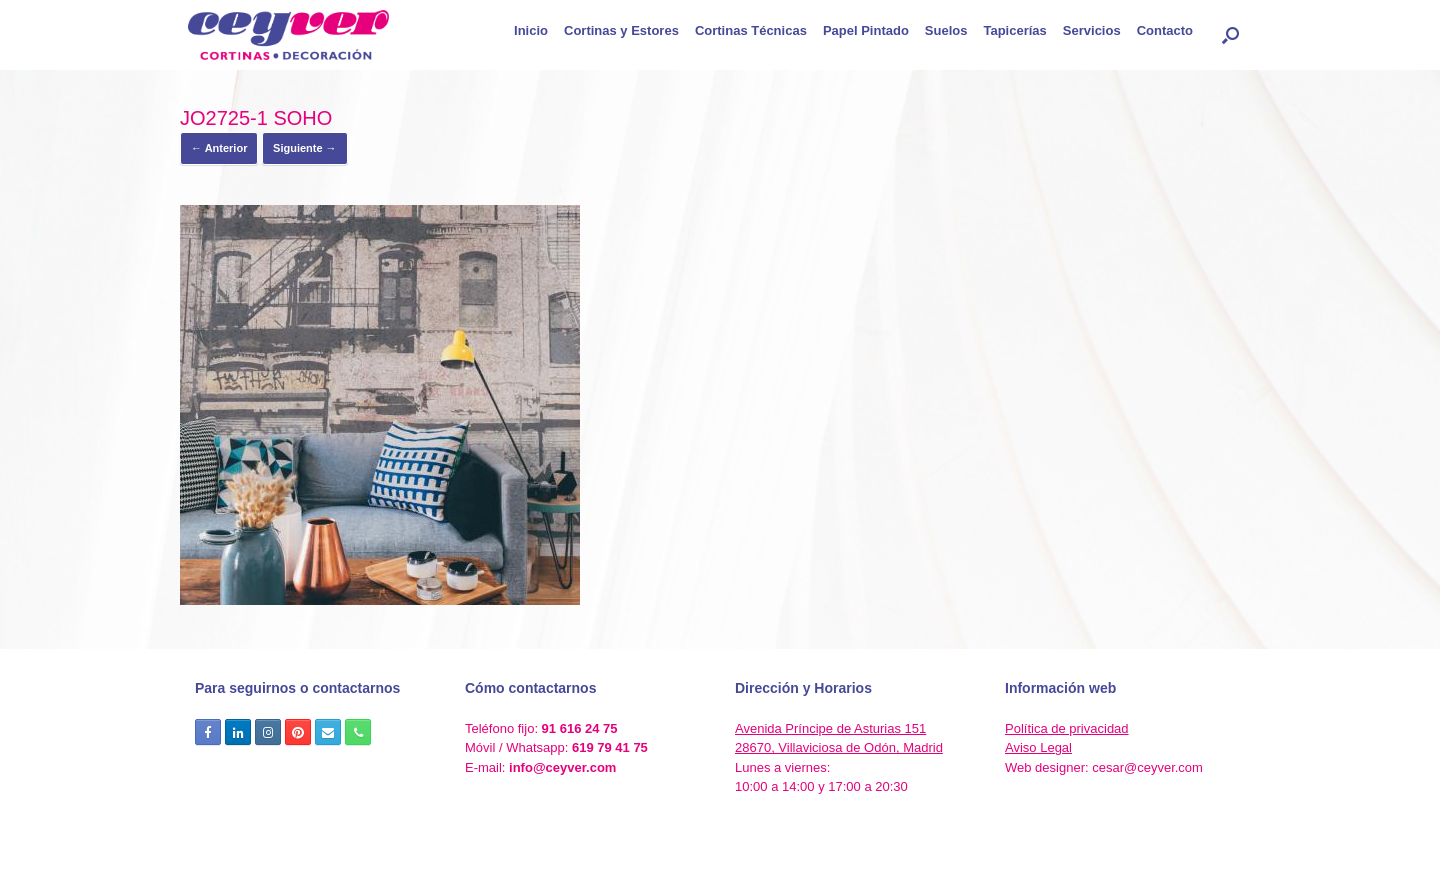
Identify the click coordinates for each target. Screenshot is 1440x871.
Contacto (1165, 30)
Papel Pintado (866, 30)
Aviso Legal (1038, 747)
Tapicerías (1014, 30)
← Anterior (219, 148)
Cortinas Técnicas (751, 30)
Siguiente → (305, 148)
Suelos (946, 30)
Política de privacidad (1067, 728)
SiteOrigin (752, 831)
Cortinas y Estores (621, 30)
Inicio (531, 30)
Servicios (1092, 30)
